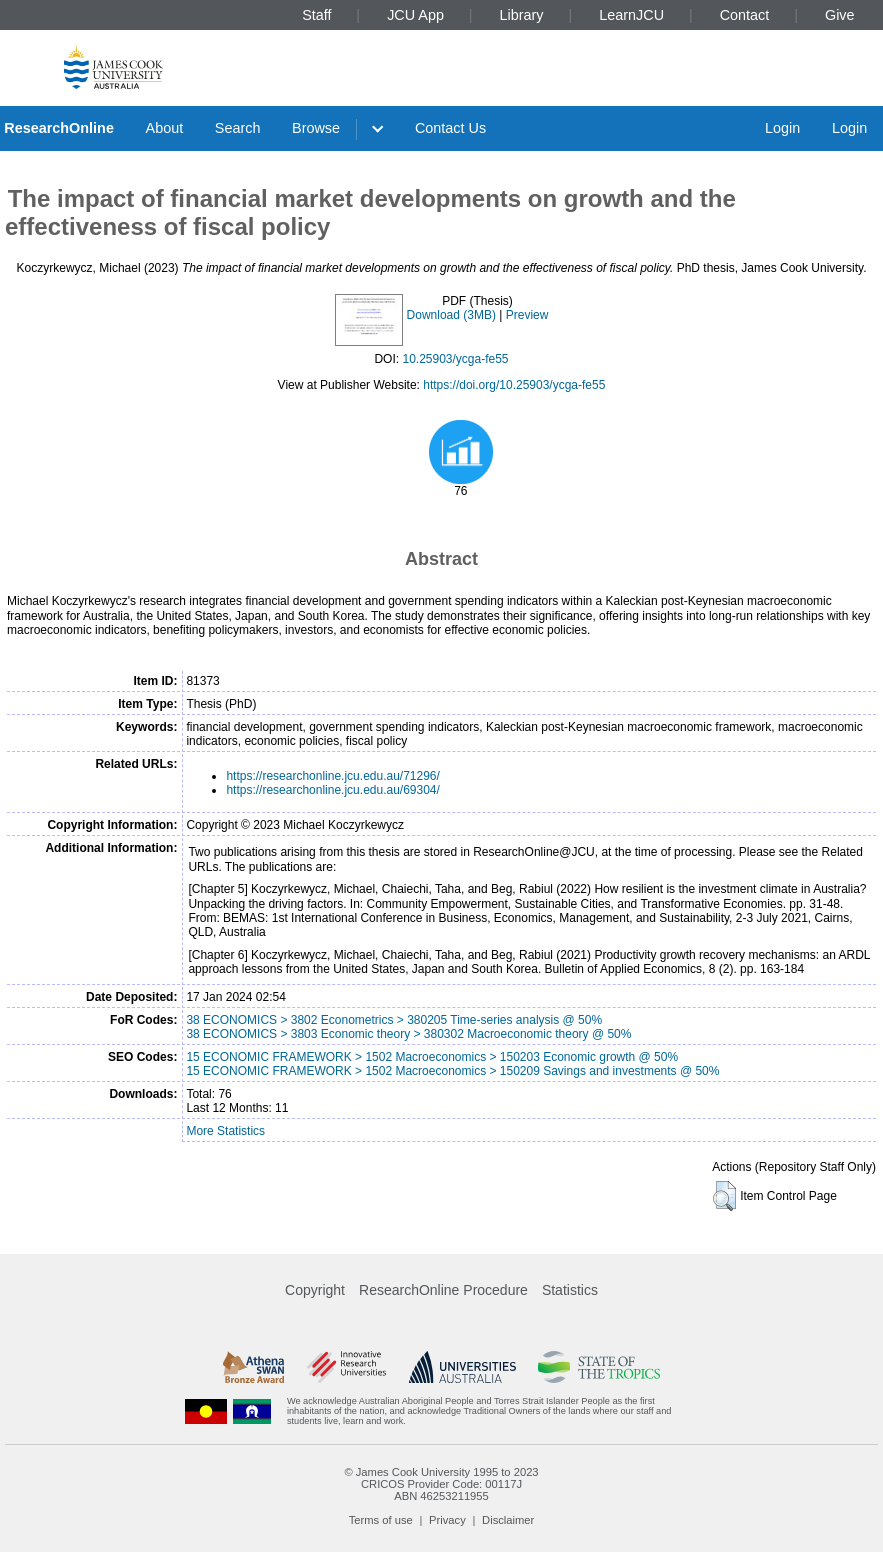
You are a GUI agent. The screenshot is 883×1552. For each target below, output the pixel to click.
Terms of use (381, 1520)
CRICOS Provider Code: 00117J (441, 1484)
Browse (316, 128)
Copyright (315, 1290)
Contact (745, 15)
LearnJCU (631, 15)
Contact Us (450, 128)
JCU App (415, 15)
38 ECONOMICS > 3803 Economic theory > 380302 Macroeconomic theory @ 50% (408, 1034)
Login (782, 128)
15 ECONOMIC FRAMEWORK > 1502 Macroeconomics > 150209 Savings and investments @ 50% (452, 1071)
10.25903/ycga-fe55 (455, 359)
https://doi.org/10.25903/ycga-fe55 (514, 385)
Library (522, 15)
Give (840, 15)
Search (238, 128)
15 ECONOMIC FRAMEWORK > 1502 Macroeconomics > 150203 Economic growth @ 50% (432, 1057)
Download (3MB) (451, 315)
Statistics (570, 1290)
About (165, 128)
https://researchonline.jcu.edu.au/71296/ (332, 776)
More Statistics (225, 1131)
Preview (527, 315)
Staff (316, 15)
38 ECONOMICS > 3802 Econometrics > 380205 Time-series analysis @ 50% (394, 1020)
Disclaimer (508, 1520)
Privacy (447, 1520)
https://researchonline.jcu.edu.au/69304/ (332, 790)
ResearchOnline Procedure (443, 1290)
